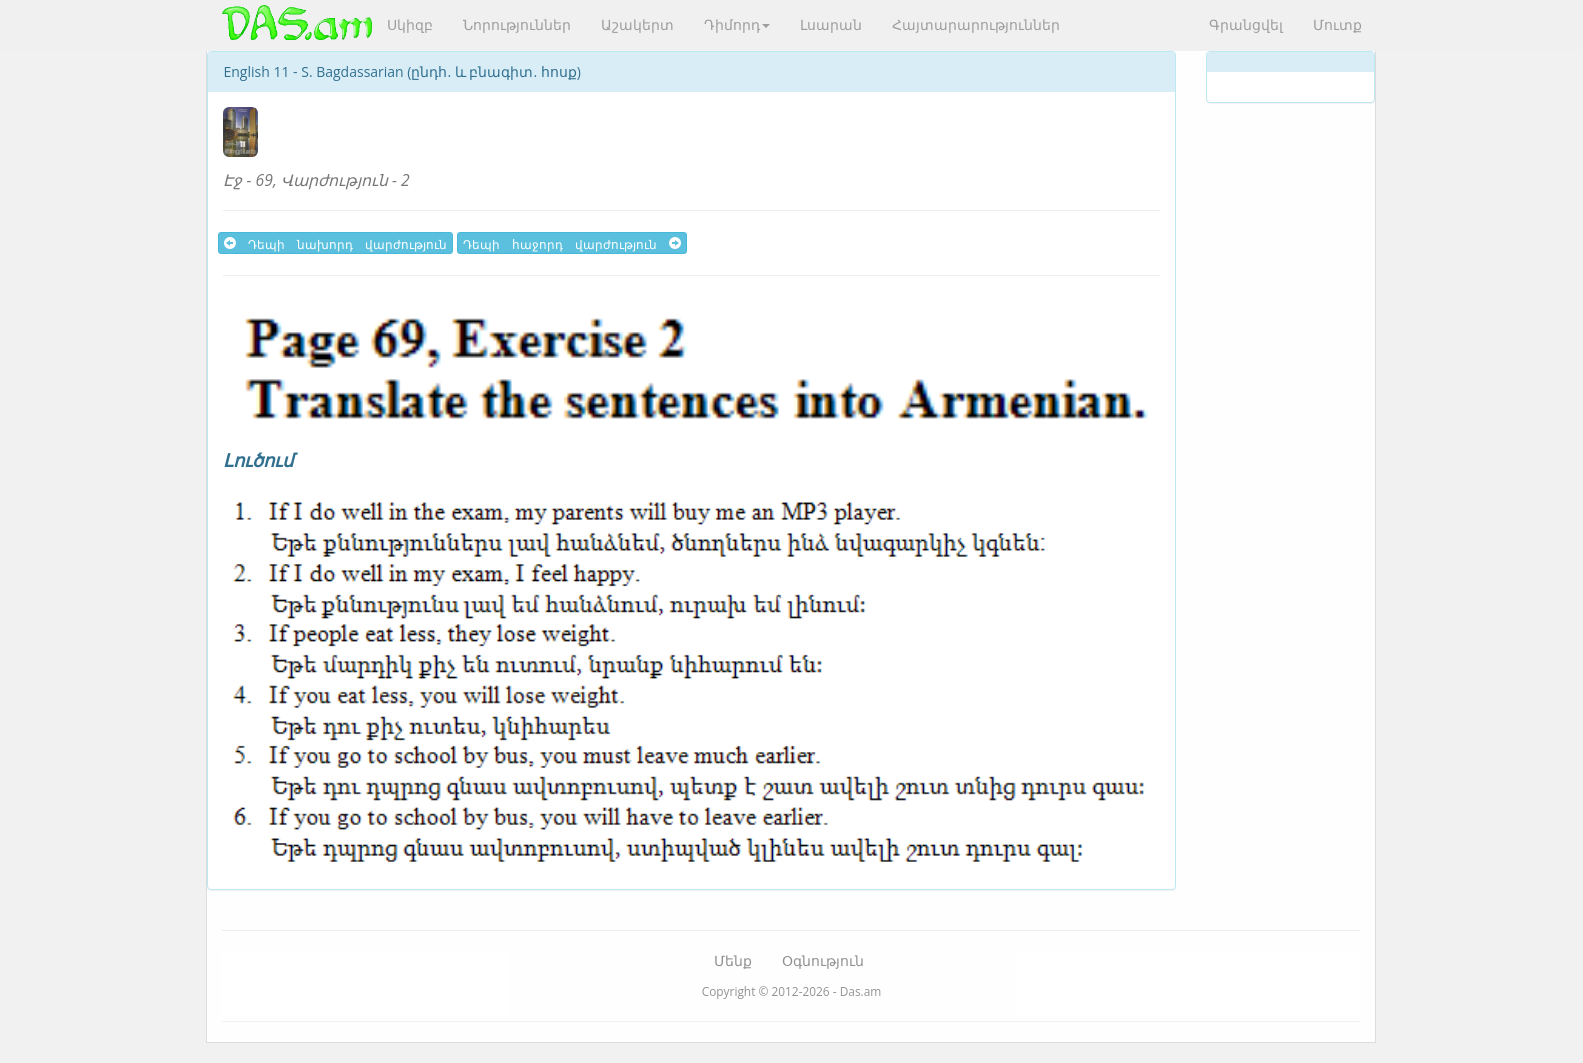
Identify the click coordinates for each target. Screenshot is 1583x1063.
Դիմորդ (737, 24)
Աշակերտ (637, 24)
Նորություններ (517, 24)
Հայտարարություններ (976, 24)
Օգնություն (823, 960)
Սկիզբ (410, 24)
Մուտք (1337, 24)
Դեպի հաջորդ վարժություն (572, 243)
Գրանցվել (1246, 24)
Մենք (733, 960)
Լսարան (831, 24)
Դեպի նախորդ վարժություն (335, 243)
